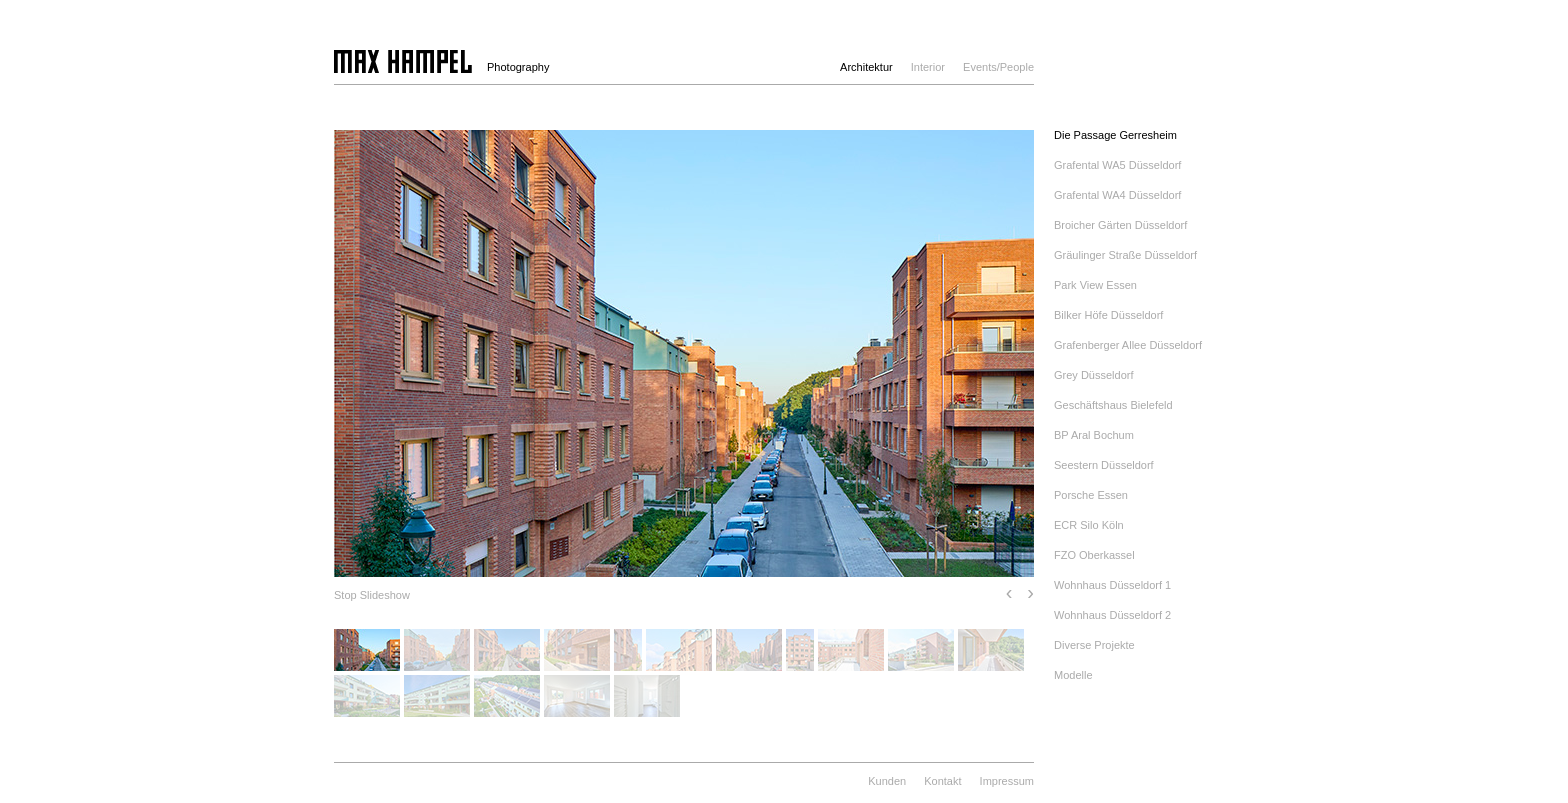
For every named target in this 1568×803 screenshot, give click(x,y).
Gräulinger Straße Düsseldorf (1125, 255)
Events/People (998, 67)
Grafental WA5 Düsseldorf (1117, 165)
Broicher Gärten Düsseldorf (1120, 225)
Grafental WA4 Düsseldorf (1117, 195)
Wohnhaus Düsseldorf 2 (1112, 615)
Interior (928, 67)
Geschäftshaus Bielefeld (1113, 405)
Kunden (887, 781)
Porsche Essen (1091, 495)
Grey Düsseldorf (1093, 375)
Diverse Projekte (1094, 645)
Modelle (1073, 675)
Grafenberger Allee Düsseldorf (1128, 345)
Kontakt (942, 781)
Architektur (866, 67)
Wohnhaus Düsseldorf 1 (1112, 585)
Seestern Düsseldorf (1104, 465)
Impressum (1007, 781)
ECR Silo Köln (1089, 525)
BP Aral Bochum (1094, 435)
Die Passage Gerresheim (1115, 135)
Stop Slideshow (372, 595)
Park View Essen (1095, 285)
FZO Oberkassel (1094, 555)
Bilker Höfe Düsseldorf (1108, 315)
